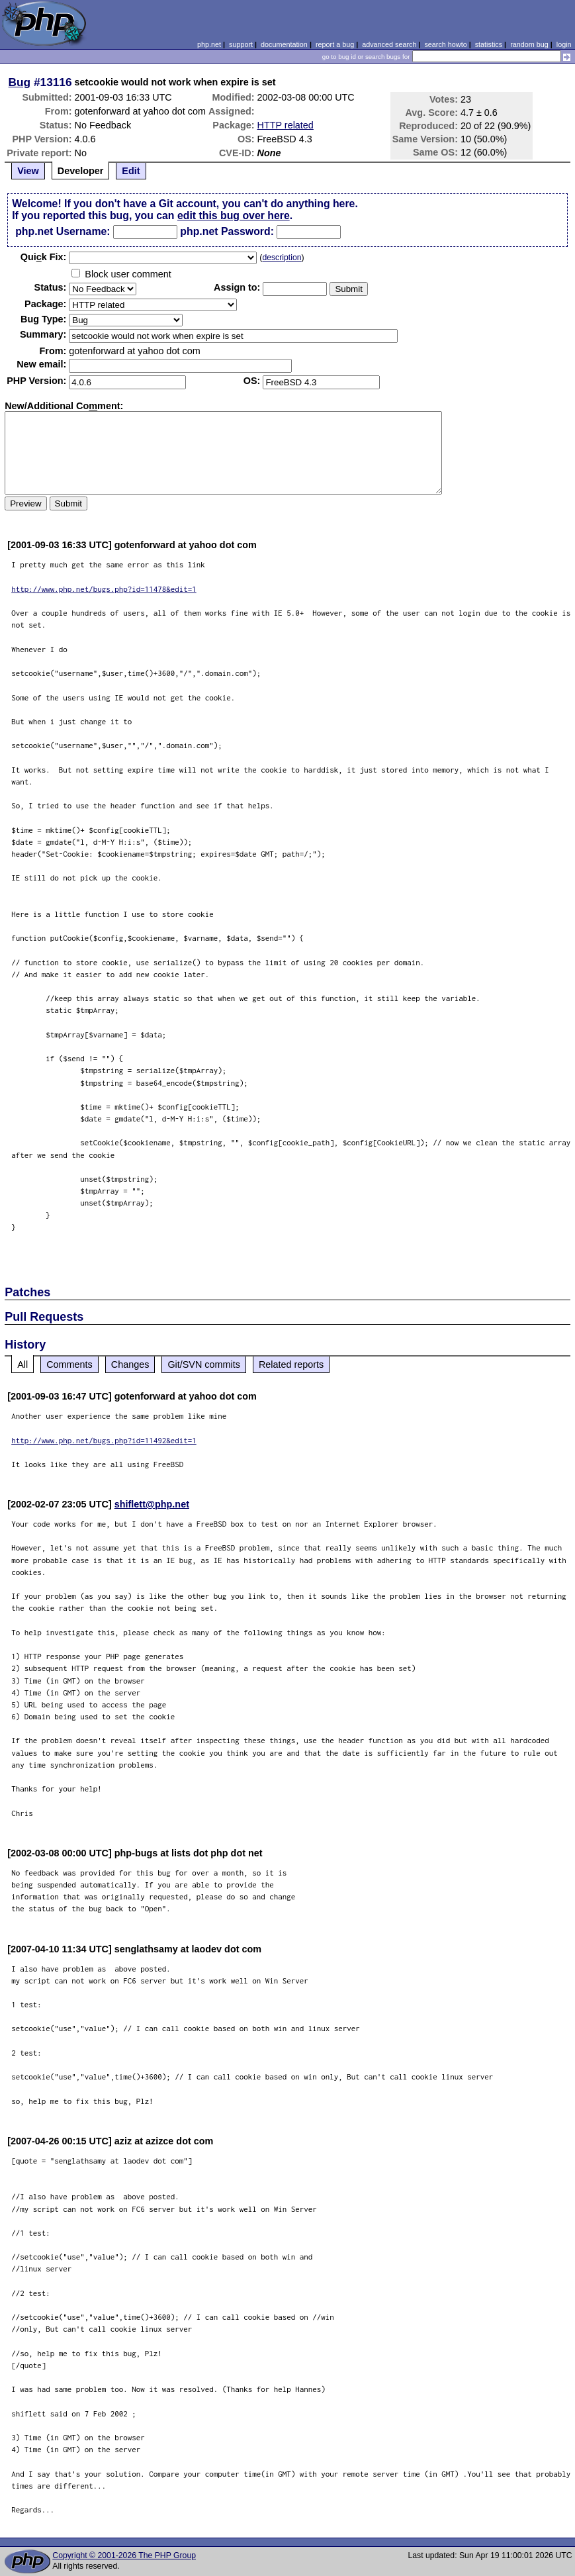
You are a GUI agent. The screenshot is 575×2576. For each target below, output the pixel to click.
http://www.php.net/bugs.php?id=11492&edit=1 (104, 1440)
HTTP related (285, 125)
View (28, 171)
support (241, 44)
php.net (209, 44)
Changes (130, 1364)
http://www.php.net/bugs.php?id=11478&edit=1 (104, 589)
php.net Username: (62, 231)
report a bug (335, 44)
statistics (488, 44)
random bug (529, 44)
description (281, 257)
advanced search (389, 44)
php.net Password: (227, 231)
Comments (69, 1364)
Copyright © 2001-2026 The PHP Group (124, 2555)
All (22, 1364)
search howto (445, 44)
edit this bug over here (233, 215)
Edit (131, 171)
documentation (284, 44)
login (564, 44)
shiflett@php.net (151, 1504)
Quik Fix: (44, 257)
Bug (20, 82)
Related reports (291, 1364)
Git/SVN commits (203, 1364)
